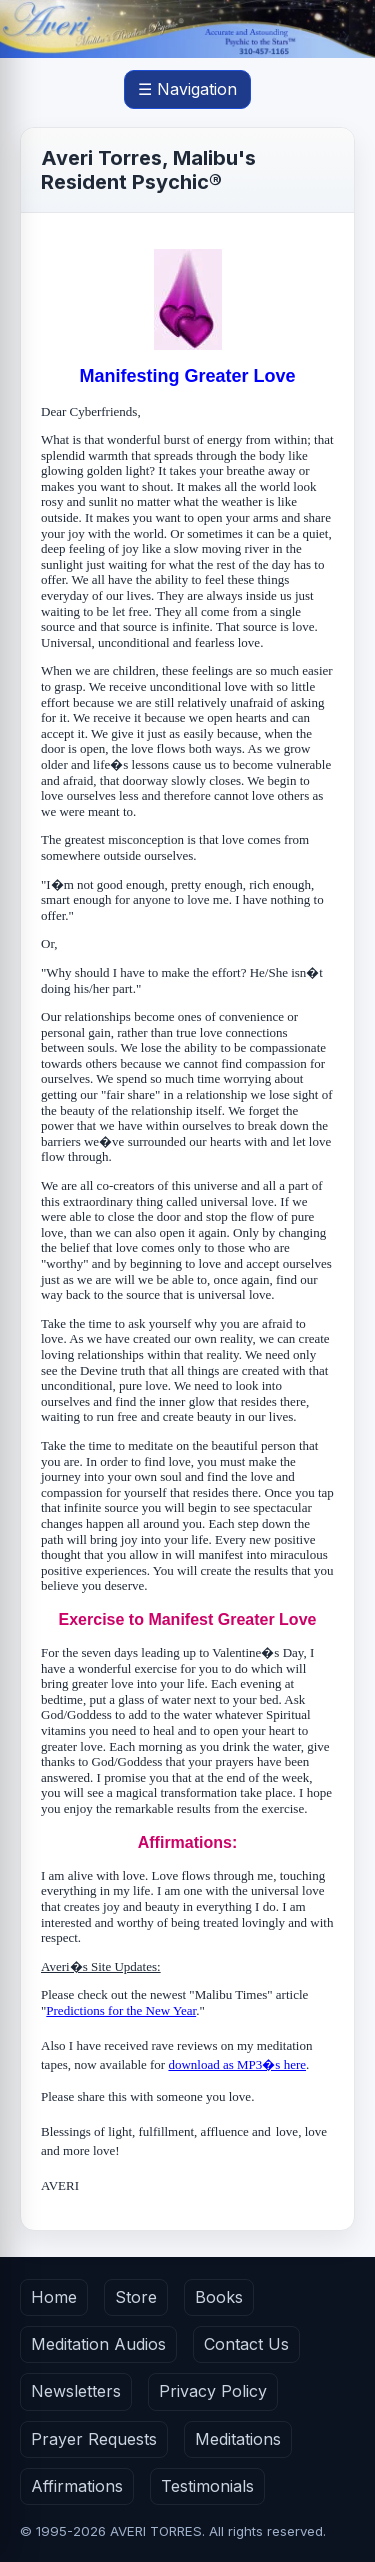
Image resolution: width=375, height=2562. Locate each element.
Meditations (238, 2439)
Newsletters (76, 2391)
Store (136, 2297)
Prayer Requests (94, 2439)
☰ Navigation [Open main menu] (187, 89)
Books (219, 2297)
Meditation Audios (98, 2344)
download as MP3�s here (237, 2064)
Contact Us (246, 2344)
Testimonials (207, 2486)
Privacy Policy (213, 2391)
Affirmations (77, 2486)
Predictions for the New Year (121, 2010)
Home (54, 2297)
